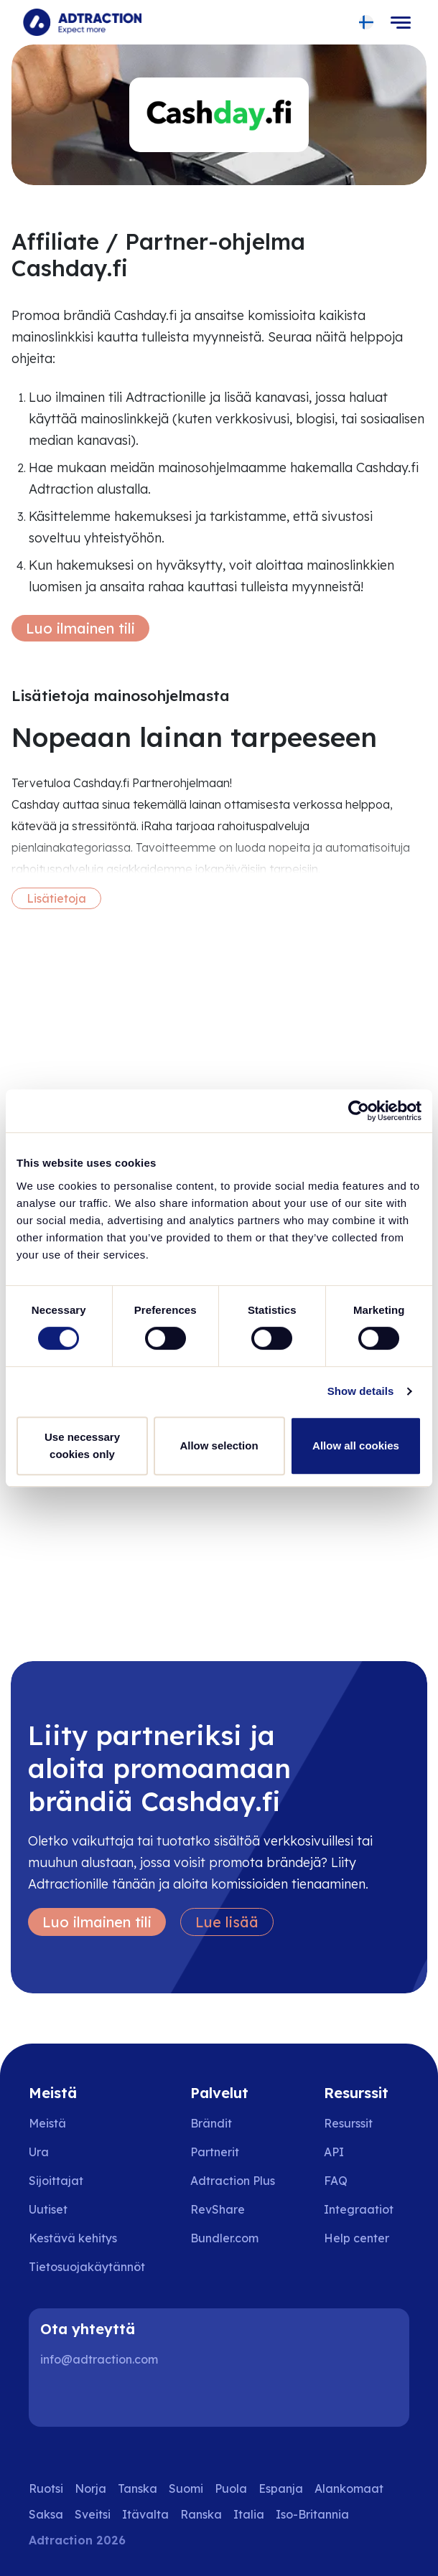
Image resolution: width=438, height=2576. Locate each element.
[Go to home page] (82, 22)
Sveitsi (93, 2514)
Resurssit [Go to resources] (348, 2123)
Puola (231, 2488)
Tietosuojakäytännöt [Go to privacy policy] (87, 2267)
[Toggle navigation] (400, 22)
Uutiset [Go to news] (48, 2209)
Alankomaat (348, 2488)
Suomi (186, 2488)
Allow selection (219, 1445)
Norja (90, 2488)
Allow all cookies (355, 1445)
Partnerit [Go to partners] (214, 2152)
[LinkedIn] (57, 2398)
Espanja (280, 2488)
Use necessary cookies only (82, 1445)
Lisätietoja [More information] (56, 898)
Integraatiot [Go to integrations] (358, 2209)
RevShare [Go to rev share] (217, 2209)
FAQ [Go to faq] (336, 2180)
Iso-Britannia (312, 2514)
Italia (248, 2514)
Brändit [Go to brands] (211, 2123)
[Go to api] (366, 2152)
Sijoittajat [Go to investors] (56, 2180)
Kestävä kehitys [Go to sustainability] (73, 2238)
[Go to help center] (366, 2238)
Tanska (137, 2488)
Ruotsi (46, 2488)
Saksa (46, 2514)
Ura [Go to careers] (39, 2152)
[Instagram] (103, 2398)
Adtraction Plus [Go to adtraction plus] (232, 2180)
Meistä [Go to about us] (47, 2123)
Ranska (201, 2514)
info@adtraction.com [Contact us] (99, 2359)
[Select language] (366, 22)
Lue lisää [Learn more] (226, 1922)
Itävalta (145, 2514)
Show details (360, 1391)
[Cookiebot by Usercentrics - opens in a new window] (358, 1111)
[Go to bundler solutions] (234, 2238)
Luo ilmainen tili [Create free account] (80, 628)
